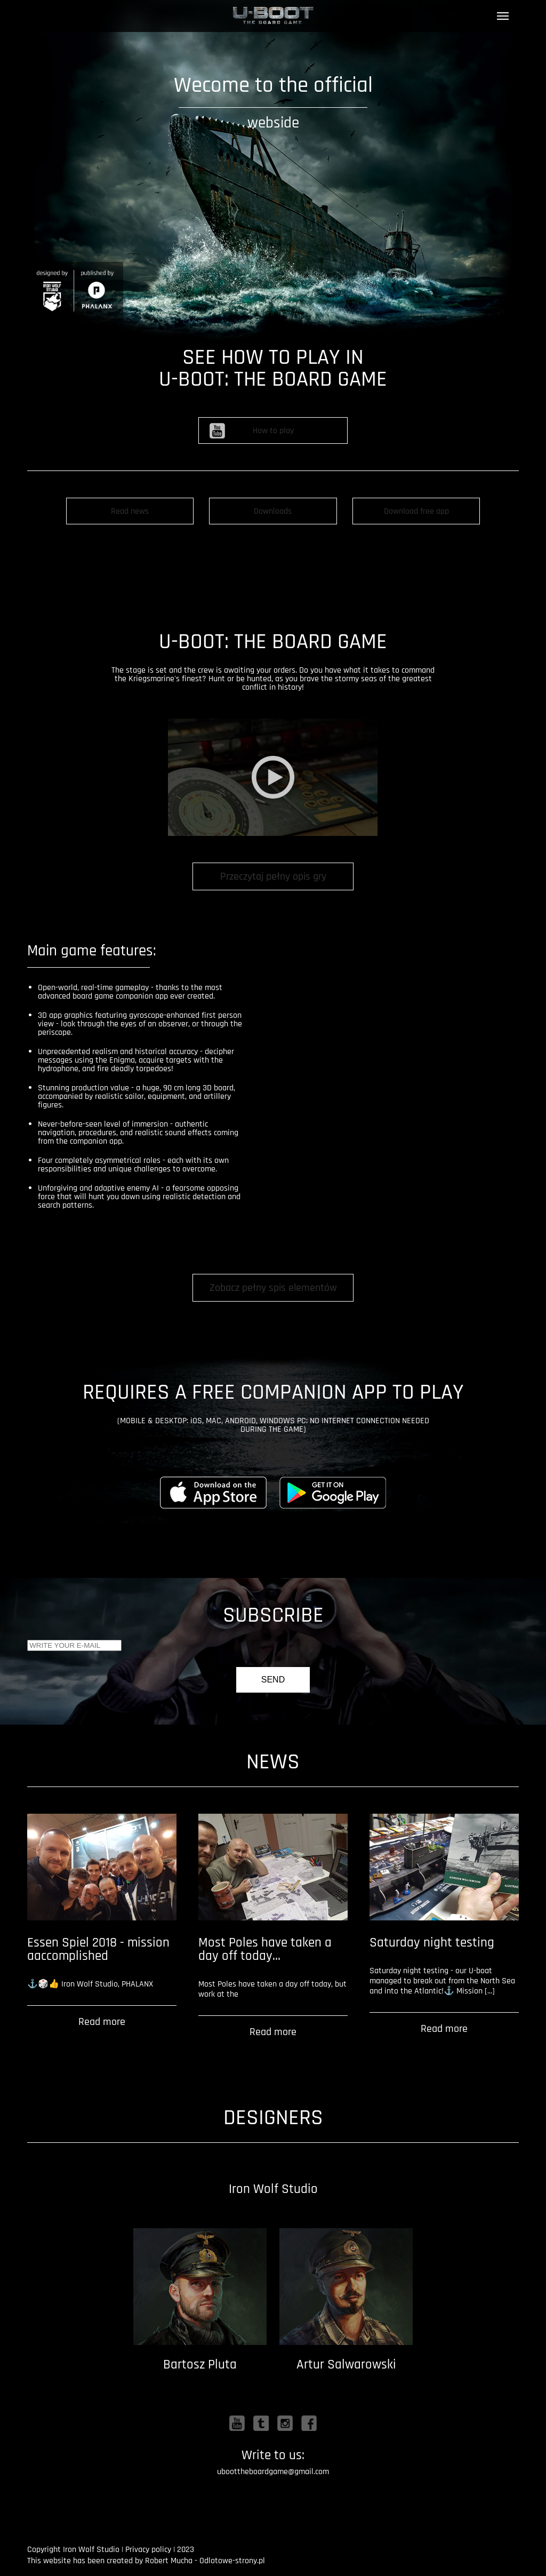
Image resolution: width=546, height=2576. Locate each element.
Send (273, 1679)
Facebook (309, 2423)
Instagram (285, 2423)
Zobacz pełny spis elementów (273, 1288)
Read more (101, 2022)
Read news (130, 511)
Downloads (273, 511)
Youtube (237, 2423)
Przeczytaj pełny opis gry (273, 876)
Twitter (261, 2423)
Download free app (416, 511)
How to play (273, 430)
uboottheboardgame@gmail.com (273, 2471)
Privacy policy (148, 2549)
